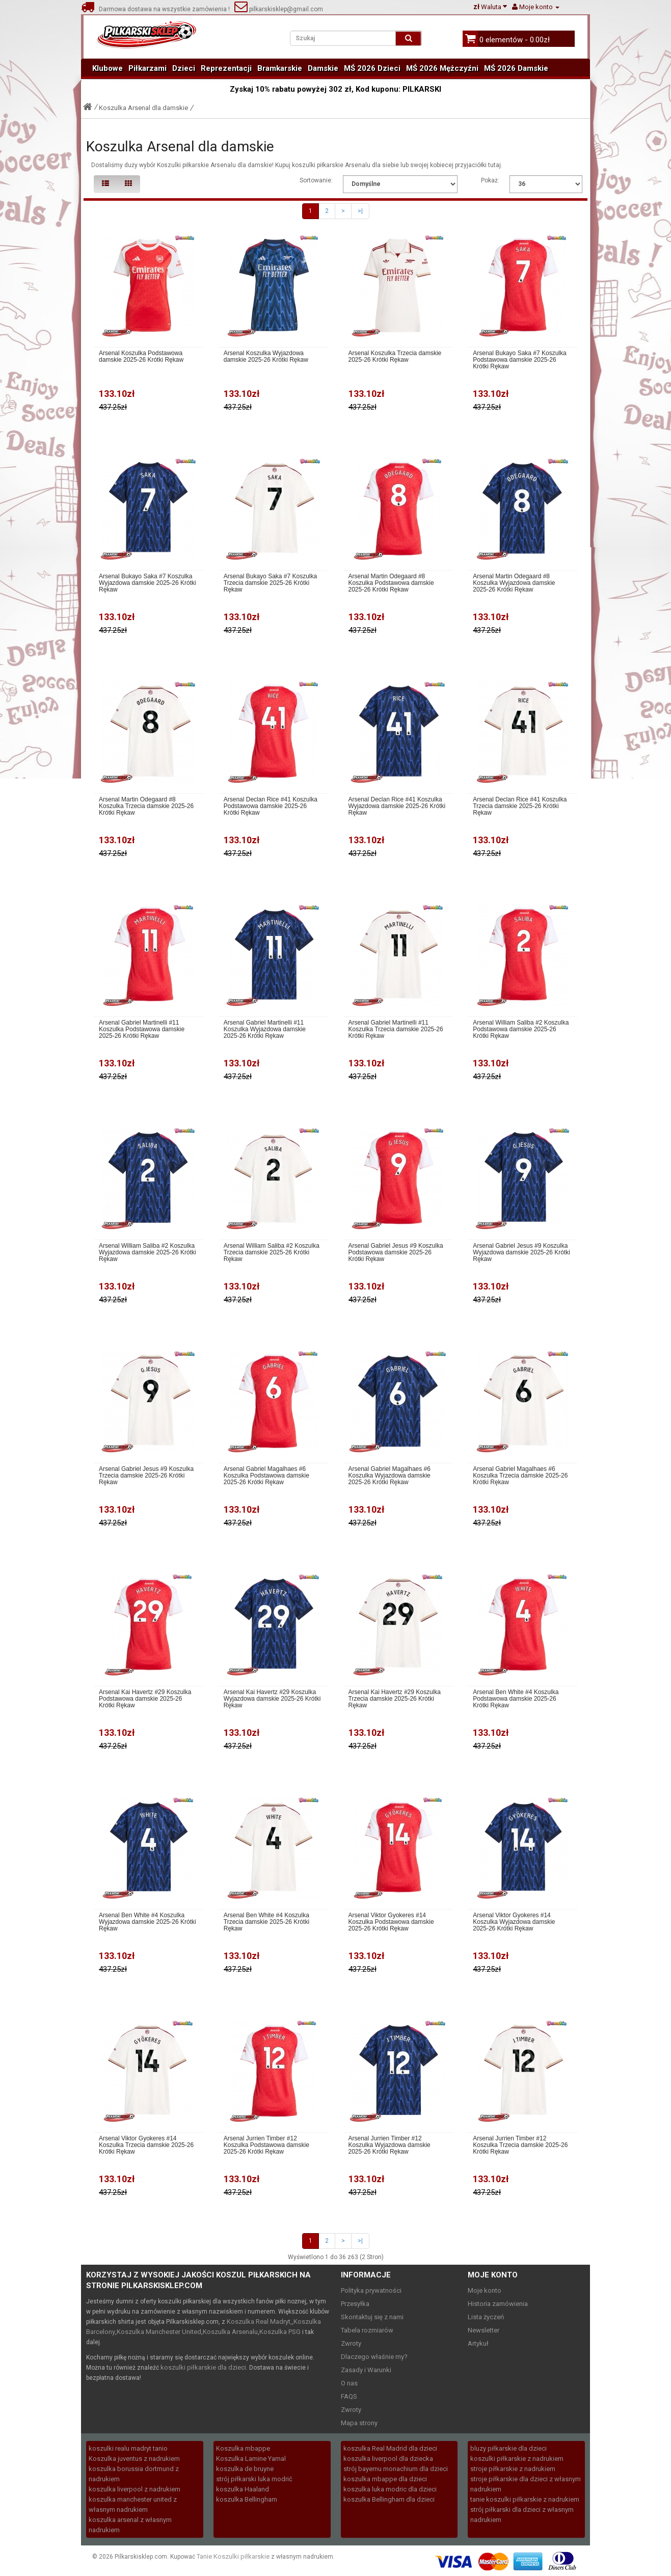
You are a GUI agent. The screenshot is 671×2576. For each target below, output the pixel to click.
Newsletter (483, 2330)
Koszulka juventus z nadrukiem (134, 2458)
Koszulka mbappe (243, 2448)
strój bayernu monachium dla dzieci (395, 2469)
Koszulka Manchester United (159, 2332)
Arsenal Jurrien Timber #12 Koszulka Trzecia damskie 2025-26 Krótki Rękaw (520, 2145)
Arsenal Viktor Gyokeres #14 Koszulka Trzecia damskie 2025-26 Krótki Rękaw (146, 2145)
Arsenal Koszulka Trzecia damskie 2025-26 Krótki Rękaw (395, 356)
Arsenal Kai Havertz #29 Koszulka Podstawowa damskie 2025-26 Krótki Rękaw (145, 1699)
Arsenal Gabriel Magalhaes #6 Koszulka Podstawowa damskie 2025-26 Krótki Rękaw (266, 1476)
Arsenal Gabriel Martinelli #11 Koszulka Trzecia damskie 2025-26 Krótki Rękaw (395, 1029)
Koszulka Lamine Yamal (251, 2458)
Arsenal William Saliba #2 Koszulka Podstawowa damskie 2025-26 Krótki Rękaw (521, 1029)
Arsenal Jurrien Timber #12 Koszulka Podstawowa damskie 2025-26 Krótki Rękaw (266, 2145)
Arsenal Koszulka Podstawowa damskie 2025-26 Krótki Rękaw (141, 356)
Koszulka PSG (280, 2332)
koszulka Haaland (242, 2489)
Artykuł (478, 2343)
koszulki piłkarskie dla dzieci (203, 2367)
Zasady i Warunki (366, 2370)
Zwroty (351, 2343)
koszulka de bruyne (245, 2469)
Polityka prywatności (371, 2290)
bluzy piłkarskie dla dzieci (508, 2448)
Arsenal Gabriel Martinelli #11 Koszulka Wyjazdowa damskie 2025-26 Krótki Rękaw (265, 1029)
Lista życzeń (486, 2317)
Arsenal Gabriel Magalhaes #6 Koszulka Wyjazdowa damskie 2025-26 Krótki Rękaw (389, 1476)
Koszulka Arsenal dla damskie (143, 108)
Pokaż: (490, 180)
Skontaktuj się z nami (372, 2317)
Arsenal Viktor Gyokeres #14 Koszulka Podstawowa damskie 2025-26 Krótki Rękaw (391, 1922)
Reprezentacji (226, 68)
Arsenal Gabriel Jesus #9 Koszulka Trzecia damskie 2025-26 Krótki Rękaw (146, 1476)
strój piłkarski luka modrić (254, 2479)
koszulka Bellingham (246, 2499)
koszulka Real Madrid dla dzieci (390, 2448)
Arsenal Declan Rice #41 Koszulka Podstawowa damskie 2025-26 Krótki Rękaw (270, 806)
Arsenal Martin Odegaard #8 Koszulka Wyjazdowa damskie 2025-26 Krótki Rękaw (514, 583)
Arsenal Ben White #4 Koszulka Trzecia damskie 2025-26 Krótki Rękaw (266, 1922)
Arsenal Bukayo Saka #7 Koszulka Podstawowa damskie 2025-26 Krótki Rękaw (519, 360)
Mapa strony (359, 2423)
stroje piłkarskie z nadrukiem (512, 2469)
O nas (349, 2383)
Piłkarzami (147, 68)
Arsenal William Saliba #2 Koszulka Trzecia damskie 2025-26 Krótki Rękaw (271, 1253)
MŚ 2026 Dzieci (372, 68)
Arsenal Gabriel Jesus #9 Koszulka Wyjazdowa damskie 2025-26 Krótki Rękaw (521, 1253)
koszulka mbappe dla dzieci (385, 2479)
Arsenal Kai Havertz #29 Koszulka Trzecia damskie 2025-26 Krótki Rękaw (394, 1699)
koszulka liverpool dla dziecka (388, 2458)
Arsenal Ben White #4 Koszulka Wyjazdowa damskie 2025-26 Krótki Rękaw (147, 1922)
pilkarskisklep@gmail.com (278, 9)
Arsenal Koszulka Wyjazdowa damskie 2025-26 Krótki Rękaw (266, 356)
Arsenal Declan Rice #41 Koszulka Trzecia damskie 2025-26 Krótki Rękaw (520, 806)
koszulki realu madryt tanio (128, 2448)
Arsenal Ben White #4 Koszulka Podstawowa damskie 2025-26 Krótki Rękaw (515, 1699)
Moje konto (484, 2290)
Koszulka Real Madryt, (259, 2321)
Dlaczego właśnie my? (374, 2356)
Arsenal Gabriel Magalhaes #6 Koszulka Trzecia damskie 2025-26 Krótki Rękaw (520, 1476)
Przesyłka (355, 2303)
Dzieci (183, 68)
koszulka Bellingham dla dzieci (389, 2499)
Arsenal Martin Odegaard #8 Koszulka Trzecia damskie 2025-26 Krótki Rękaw (146, 806)
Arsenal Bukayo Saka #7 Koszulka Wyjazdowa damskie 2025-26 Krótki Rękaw (147, 583)
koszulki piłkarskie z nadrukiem (516, 2458)
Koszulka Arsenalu (230, 2332)
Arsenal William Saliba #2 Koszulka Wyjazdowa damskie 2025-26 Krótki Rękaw (147, 1253)
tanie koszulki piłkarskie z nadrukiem (524, 2499)
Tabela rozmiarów (367, 2330)
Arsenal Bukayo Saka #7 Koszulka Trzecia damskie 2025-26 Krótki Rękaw (270, 583)
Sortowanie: (316, 180)
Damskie (323, 68)
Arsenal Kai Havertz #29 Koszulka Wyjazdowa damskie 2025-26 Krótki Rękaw (272, 1699)
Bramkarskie (279, 68)
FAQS (349, 2396)
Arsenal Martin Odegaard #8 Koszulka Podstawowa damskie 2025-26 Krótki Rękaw (391, 583)
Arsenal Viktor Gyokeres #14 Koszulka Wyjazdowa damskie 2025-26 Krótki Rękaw (514, 1922)
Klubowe (107, 68)
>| (360, 210)
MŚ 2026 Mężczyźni (442, 68)
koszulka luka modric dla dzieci (390, 2489)
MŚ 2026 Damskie (516, 68)
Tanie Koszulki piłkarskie (233, 2556)
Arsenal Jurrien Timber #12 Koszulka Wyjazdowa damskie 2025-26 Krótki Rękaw (389, 2145)
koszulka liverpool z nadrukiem (134, 2489)
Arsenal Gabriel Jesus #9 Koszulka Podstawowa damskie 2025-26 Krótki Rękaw (395, 1253)
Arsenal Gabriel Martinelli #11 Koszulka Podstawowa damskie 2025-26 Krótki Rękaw (141, 1029)
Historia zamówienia (498, 2303)
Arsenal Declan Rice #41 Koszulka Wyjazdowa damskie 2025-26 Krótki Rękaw (397, 806)
